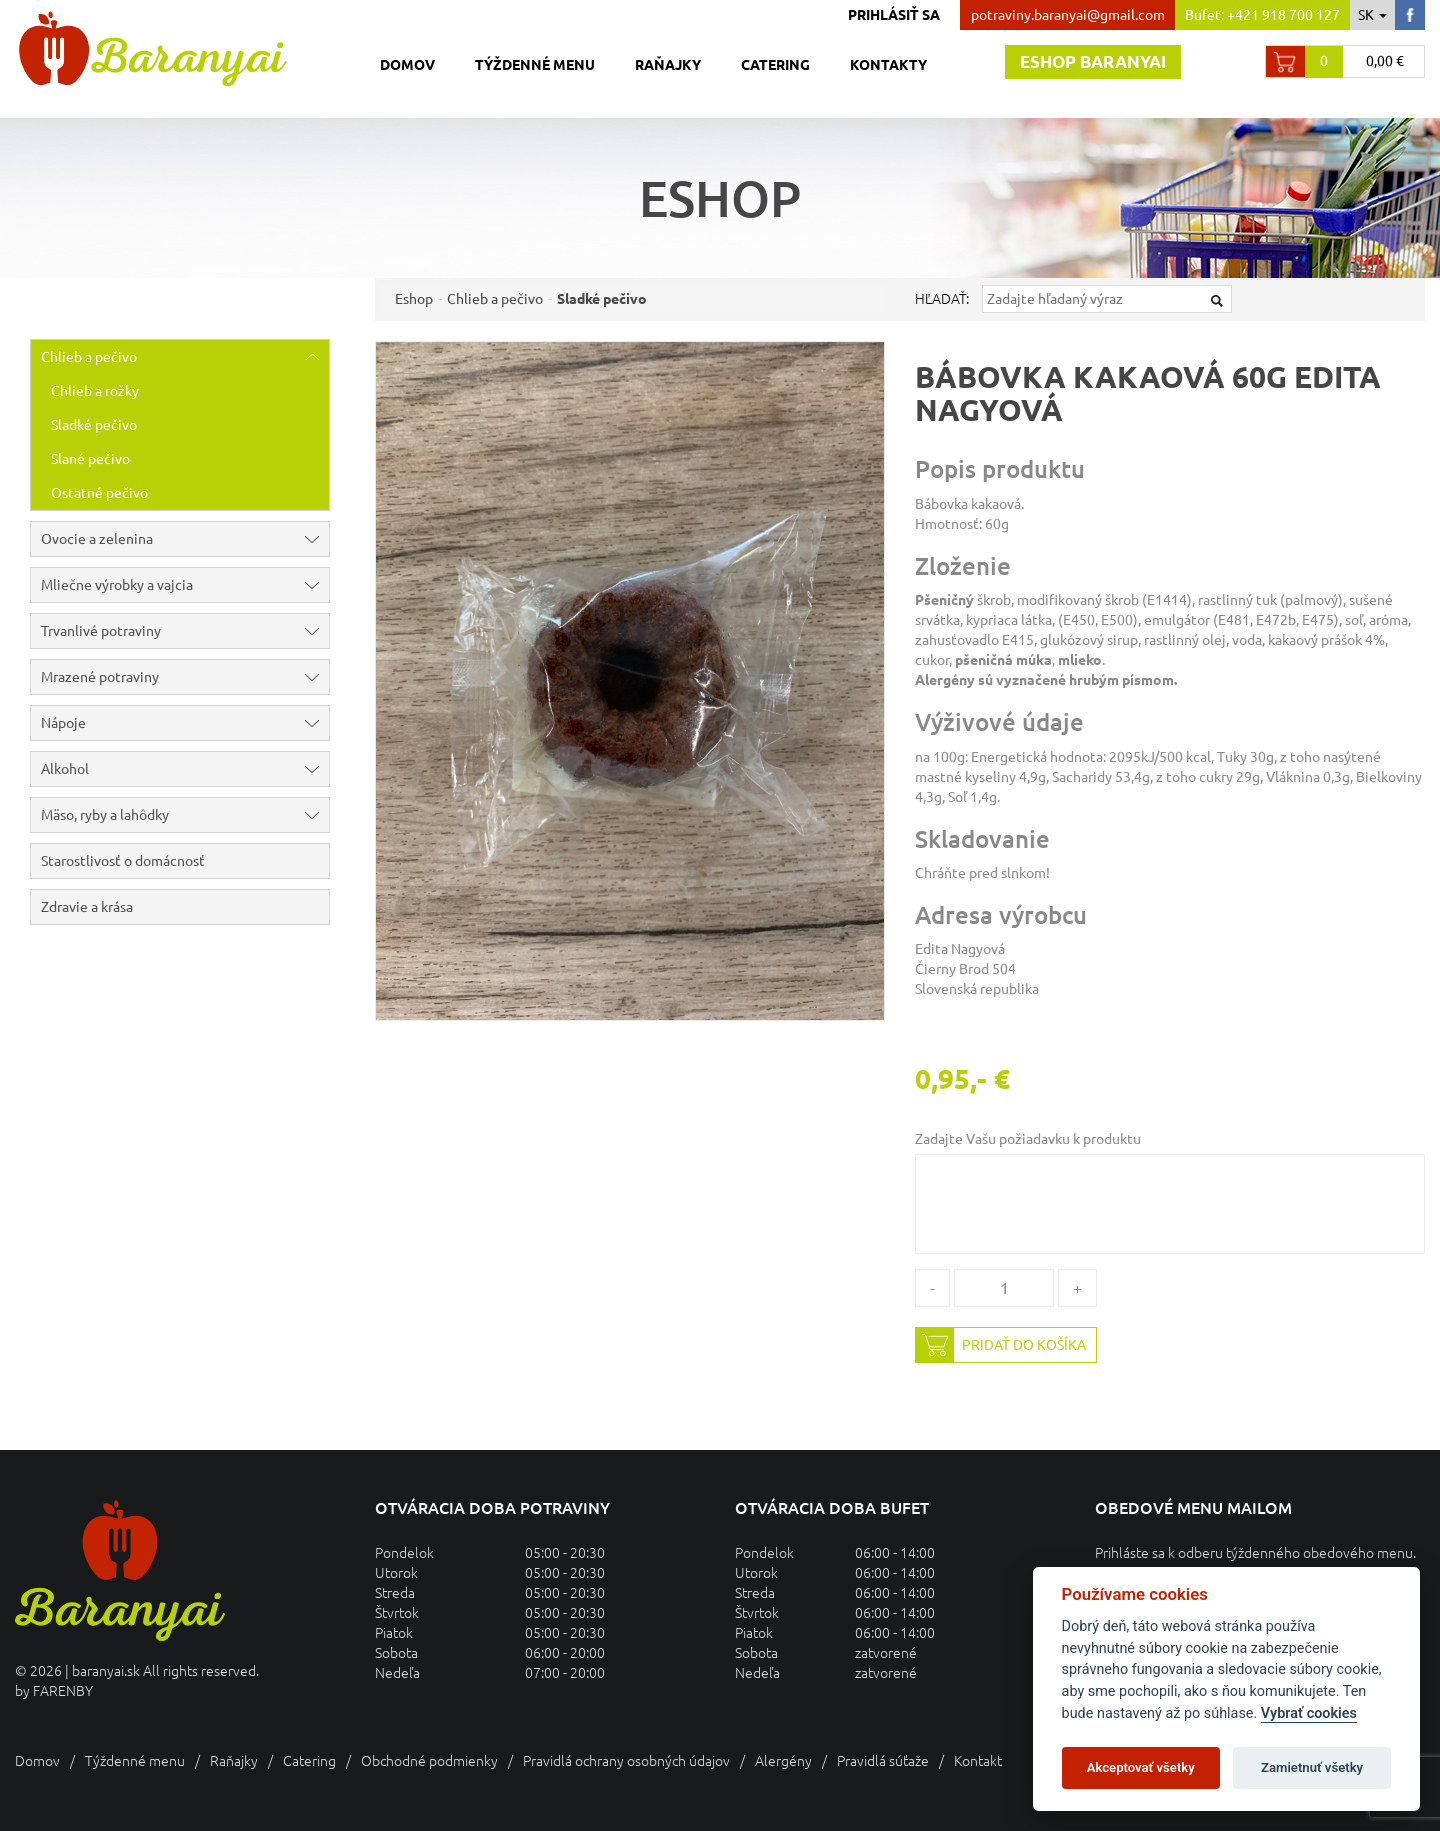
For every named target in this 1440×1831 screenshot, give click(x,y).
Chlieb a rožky (95, 391)
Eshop (414, 299)
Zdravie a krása (87, 907)
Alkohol (185, 769)
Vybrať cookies (1309, 1713)
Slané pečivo (90, 459)
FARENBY (63, 1691)
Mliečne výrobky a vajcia (185, 585)
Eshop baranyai (1093, 61)
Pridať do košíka (1001, 1345)
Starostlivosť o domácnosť (123, 861)
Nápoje (185, 723)
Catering (775, 65)
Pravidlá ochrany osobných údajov (626, 1761)
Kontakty (888, 65)
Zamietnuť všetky (1312, 1767)
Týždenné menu (535, 65)
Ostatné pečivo (99, 493)
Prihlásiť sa (894, 15)
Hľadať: (942, 299)
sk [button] (1372, 15)
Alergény (783, 1761)
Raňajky (668, 65)
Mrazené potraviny (185, 677)
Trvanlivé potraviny (185, 631)
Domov (407, 65)
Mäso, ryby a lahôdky (185, 815)
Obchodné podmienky (429, 1761)
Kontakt (978, 1761)
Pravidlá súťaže (883, 1761)
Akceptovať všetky (1141, 1767)
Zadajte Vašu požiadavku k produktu (1028, 1139)
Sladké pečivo (94, 425)
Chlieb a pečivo (185, 357)
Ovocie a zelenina (185, 539)
